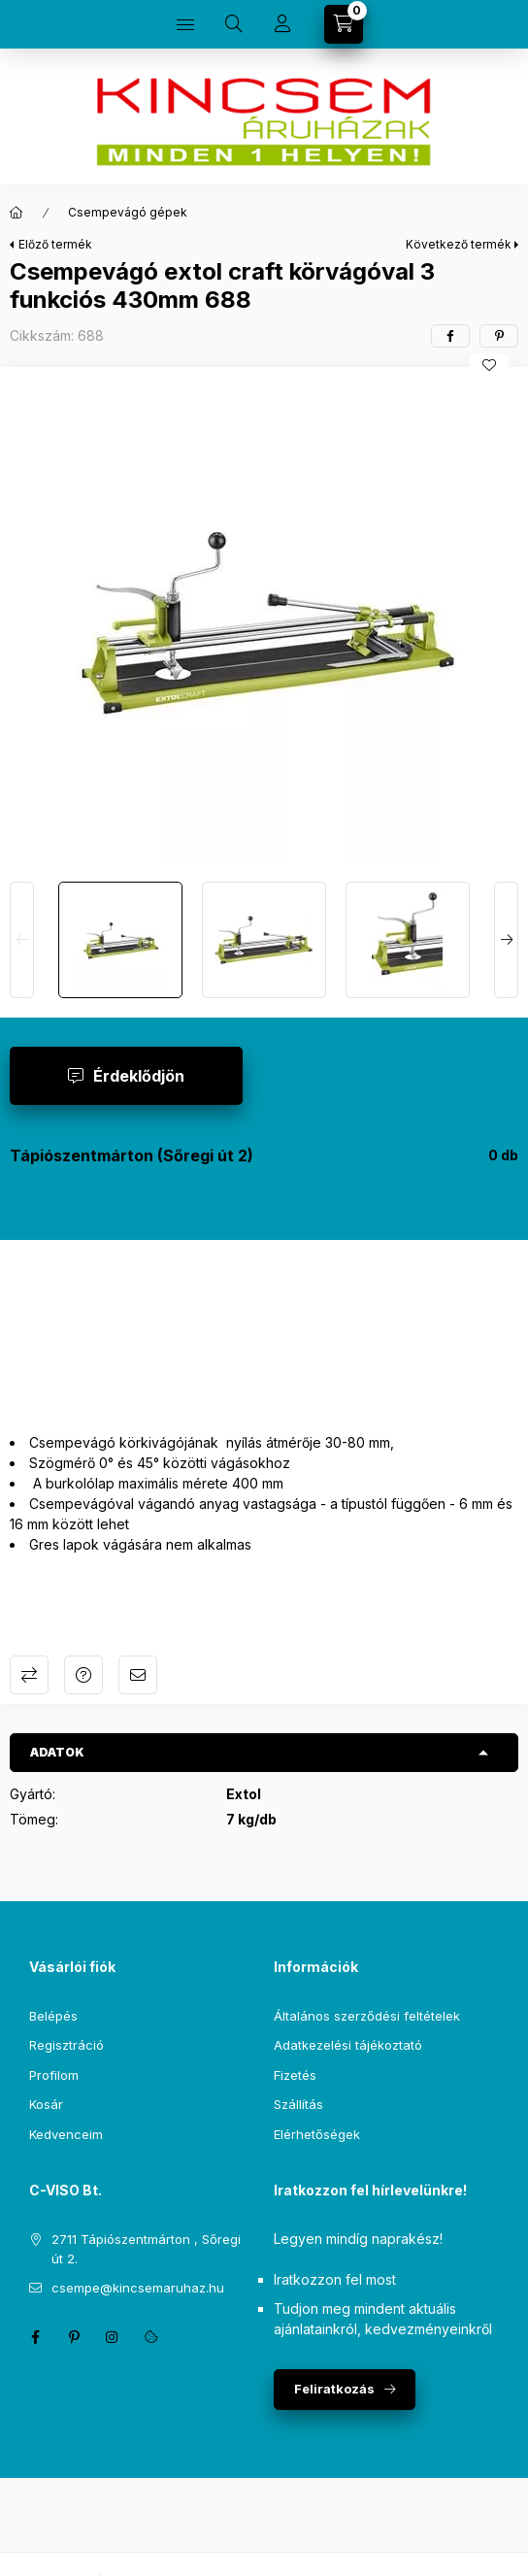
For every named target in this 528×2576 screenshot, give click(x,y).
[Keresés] (233, 24)
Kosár (46, 2104)
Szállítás (298, 2104)
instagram (112, 2337)
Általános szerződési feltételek (367, 2016)
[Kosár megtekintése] (343, 24)
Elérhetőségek (317, 2134)
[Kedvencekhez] (489, 365)
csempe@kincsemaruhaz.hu (137, 2287)
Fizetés (295, 2075)
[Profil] (282, 24)
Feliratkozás (334, 2388)
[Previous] (22, 940)
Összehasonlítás (29, 1675)
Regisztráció (66, 2045)
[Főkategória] (16, 212)
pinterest (73, 2337)
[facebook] (450, 336)
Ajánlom (137, 1675)
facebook (35, 2337)
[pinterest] (498, 336)
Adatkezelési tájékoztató (348, 2045)
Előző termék (55, 244)
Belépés (53, 2016)
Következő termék (459, 244)
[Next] (506, 940)
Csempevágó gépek (127, 212)
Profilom (54, 2075)
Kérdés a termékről (83, 1675)
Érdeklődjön (138, 1076)
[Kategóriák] (185, 24)
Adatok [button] (57, 1752)
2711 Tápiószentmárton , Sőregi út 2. (146, 2248)
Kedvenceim (66, 2134)
